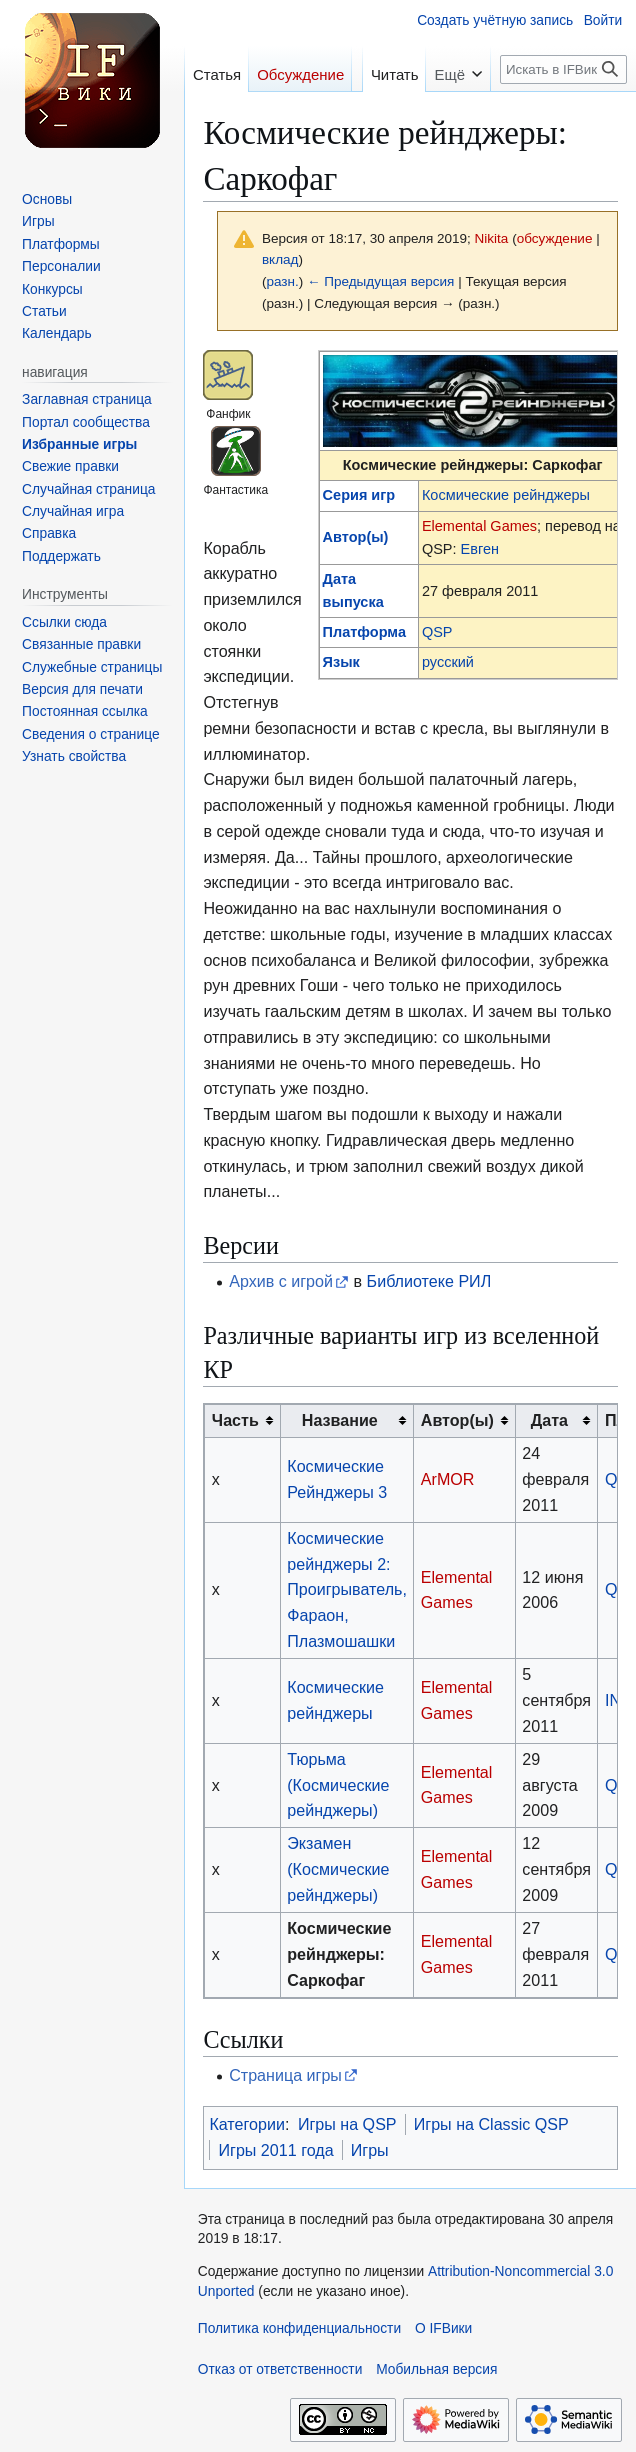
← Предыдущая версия (380, 281)
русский (448, 662)
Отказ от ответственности (280, 2369)
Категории (247, 2124)
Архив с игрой (281, 1281)
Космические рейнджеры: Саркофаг (339, 1954)
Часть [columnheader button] (235, 1420)
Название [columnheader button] (340, 1420)
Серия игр (359, 495)
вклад (280, 259)
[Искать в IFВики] (563, 69)
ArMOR (448, 1479)
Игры (370, 2150)
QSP (437, 632)
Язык (341, 662)
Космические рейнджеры (506, 495)
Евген (480, 549)
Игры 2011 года (275, 2150)
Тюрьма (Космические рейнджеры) (338, 1785)
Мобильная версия (436, 2369)
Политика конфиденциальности (299, 2328)
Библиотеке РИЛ (429, 1281)
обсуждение (555, 238)
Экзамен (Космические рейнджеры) (338, 1869)
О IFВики (443, 2328)
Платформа (364, 632)
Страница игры (285, 2075)
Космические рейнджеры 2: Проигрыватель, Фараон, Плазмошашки (347, 1589)
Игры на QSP (347, 2124)
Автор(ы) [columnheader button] (457, 1420)
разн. (282, 281)
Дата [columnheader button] (549, 1420)
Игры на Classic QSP (491, 2124)
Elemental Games (479, 526)
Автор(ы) (356, 537)
